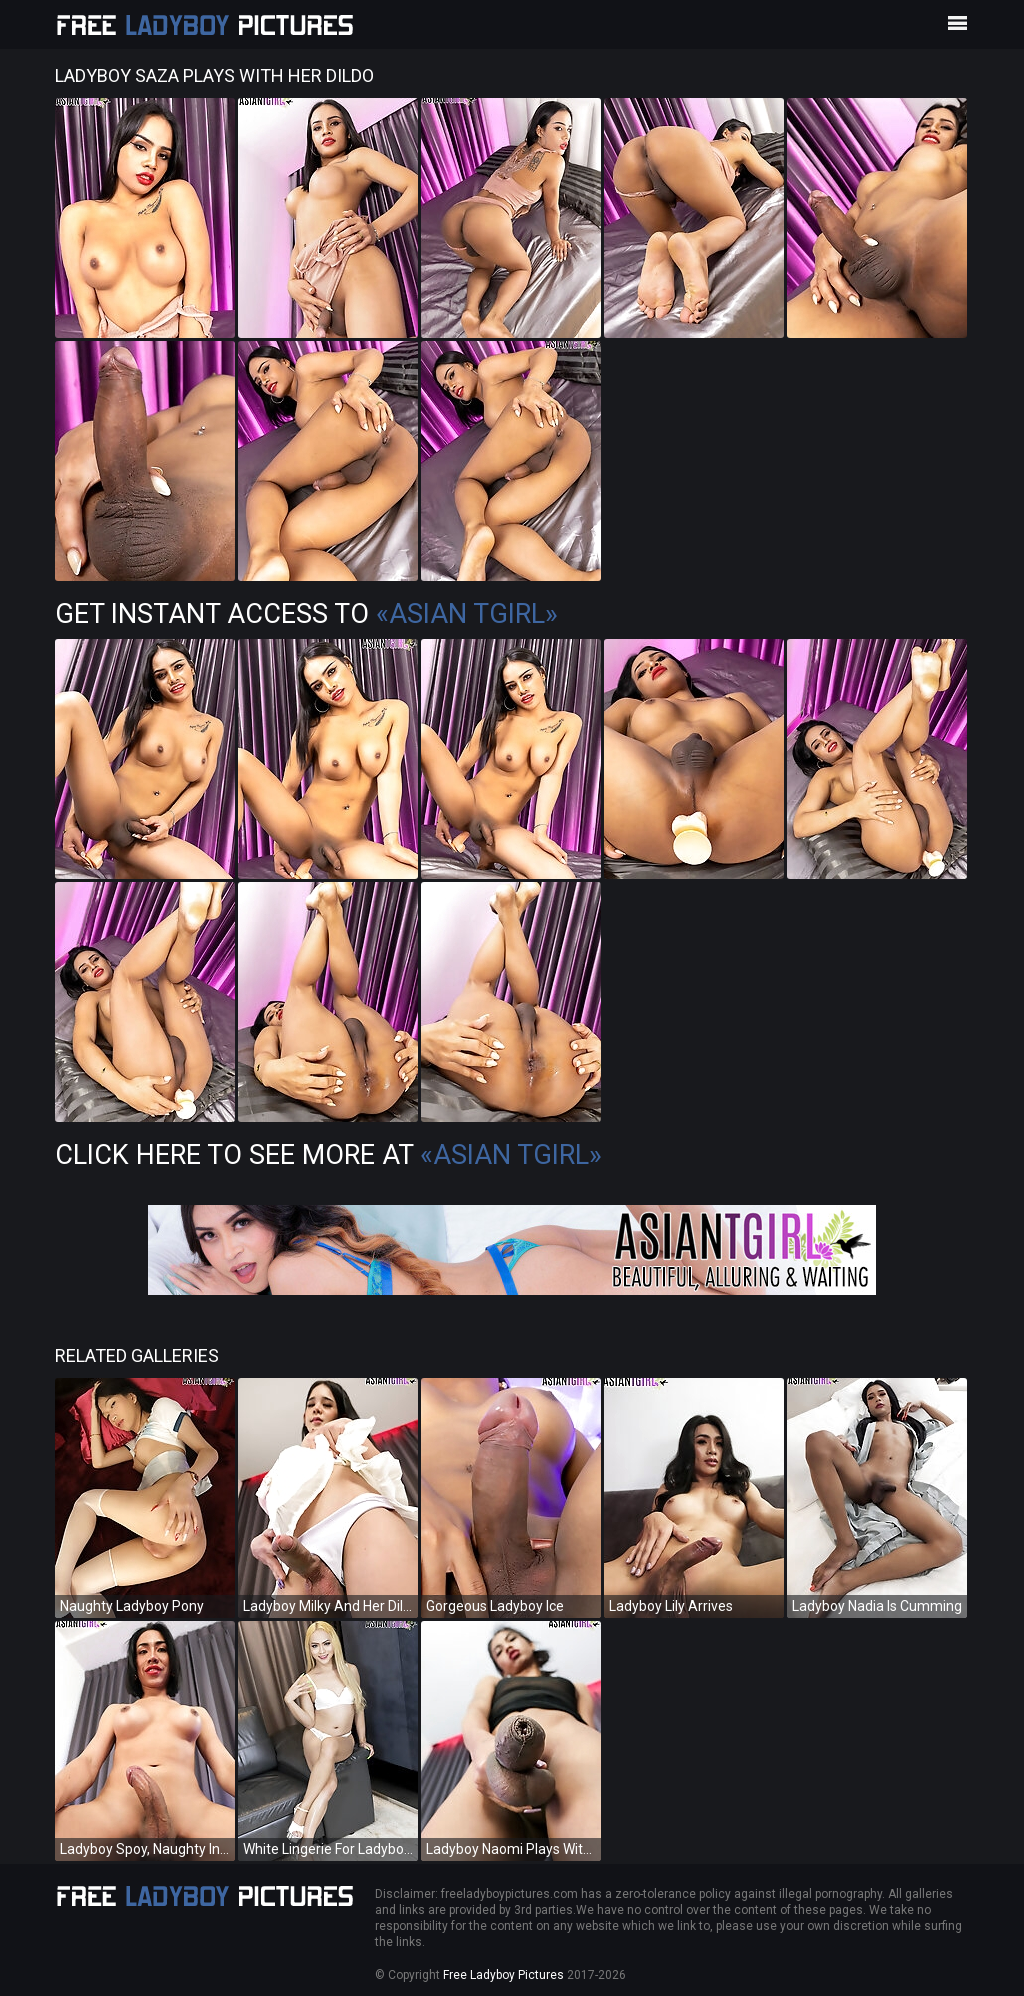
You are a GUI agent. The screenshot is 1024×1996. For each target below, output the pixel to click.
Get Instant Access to (306, 614)
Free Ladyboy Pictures (503, 1975)
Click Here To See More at (328, 1155)
